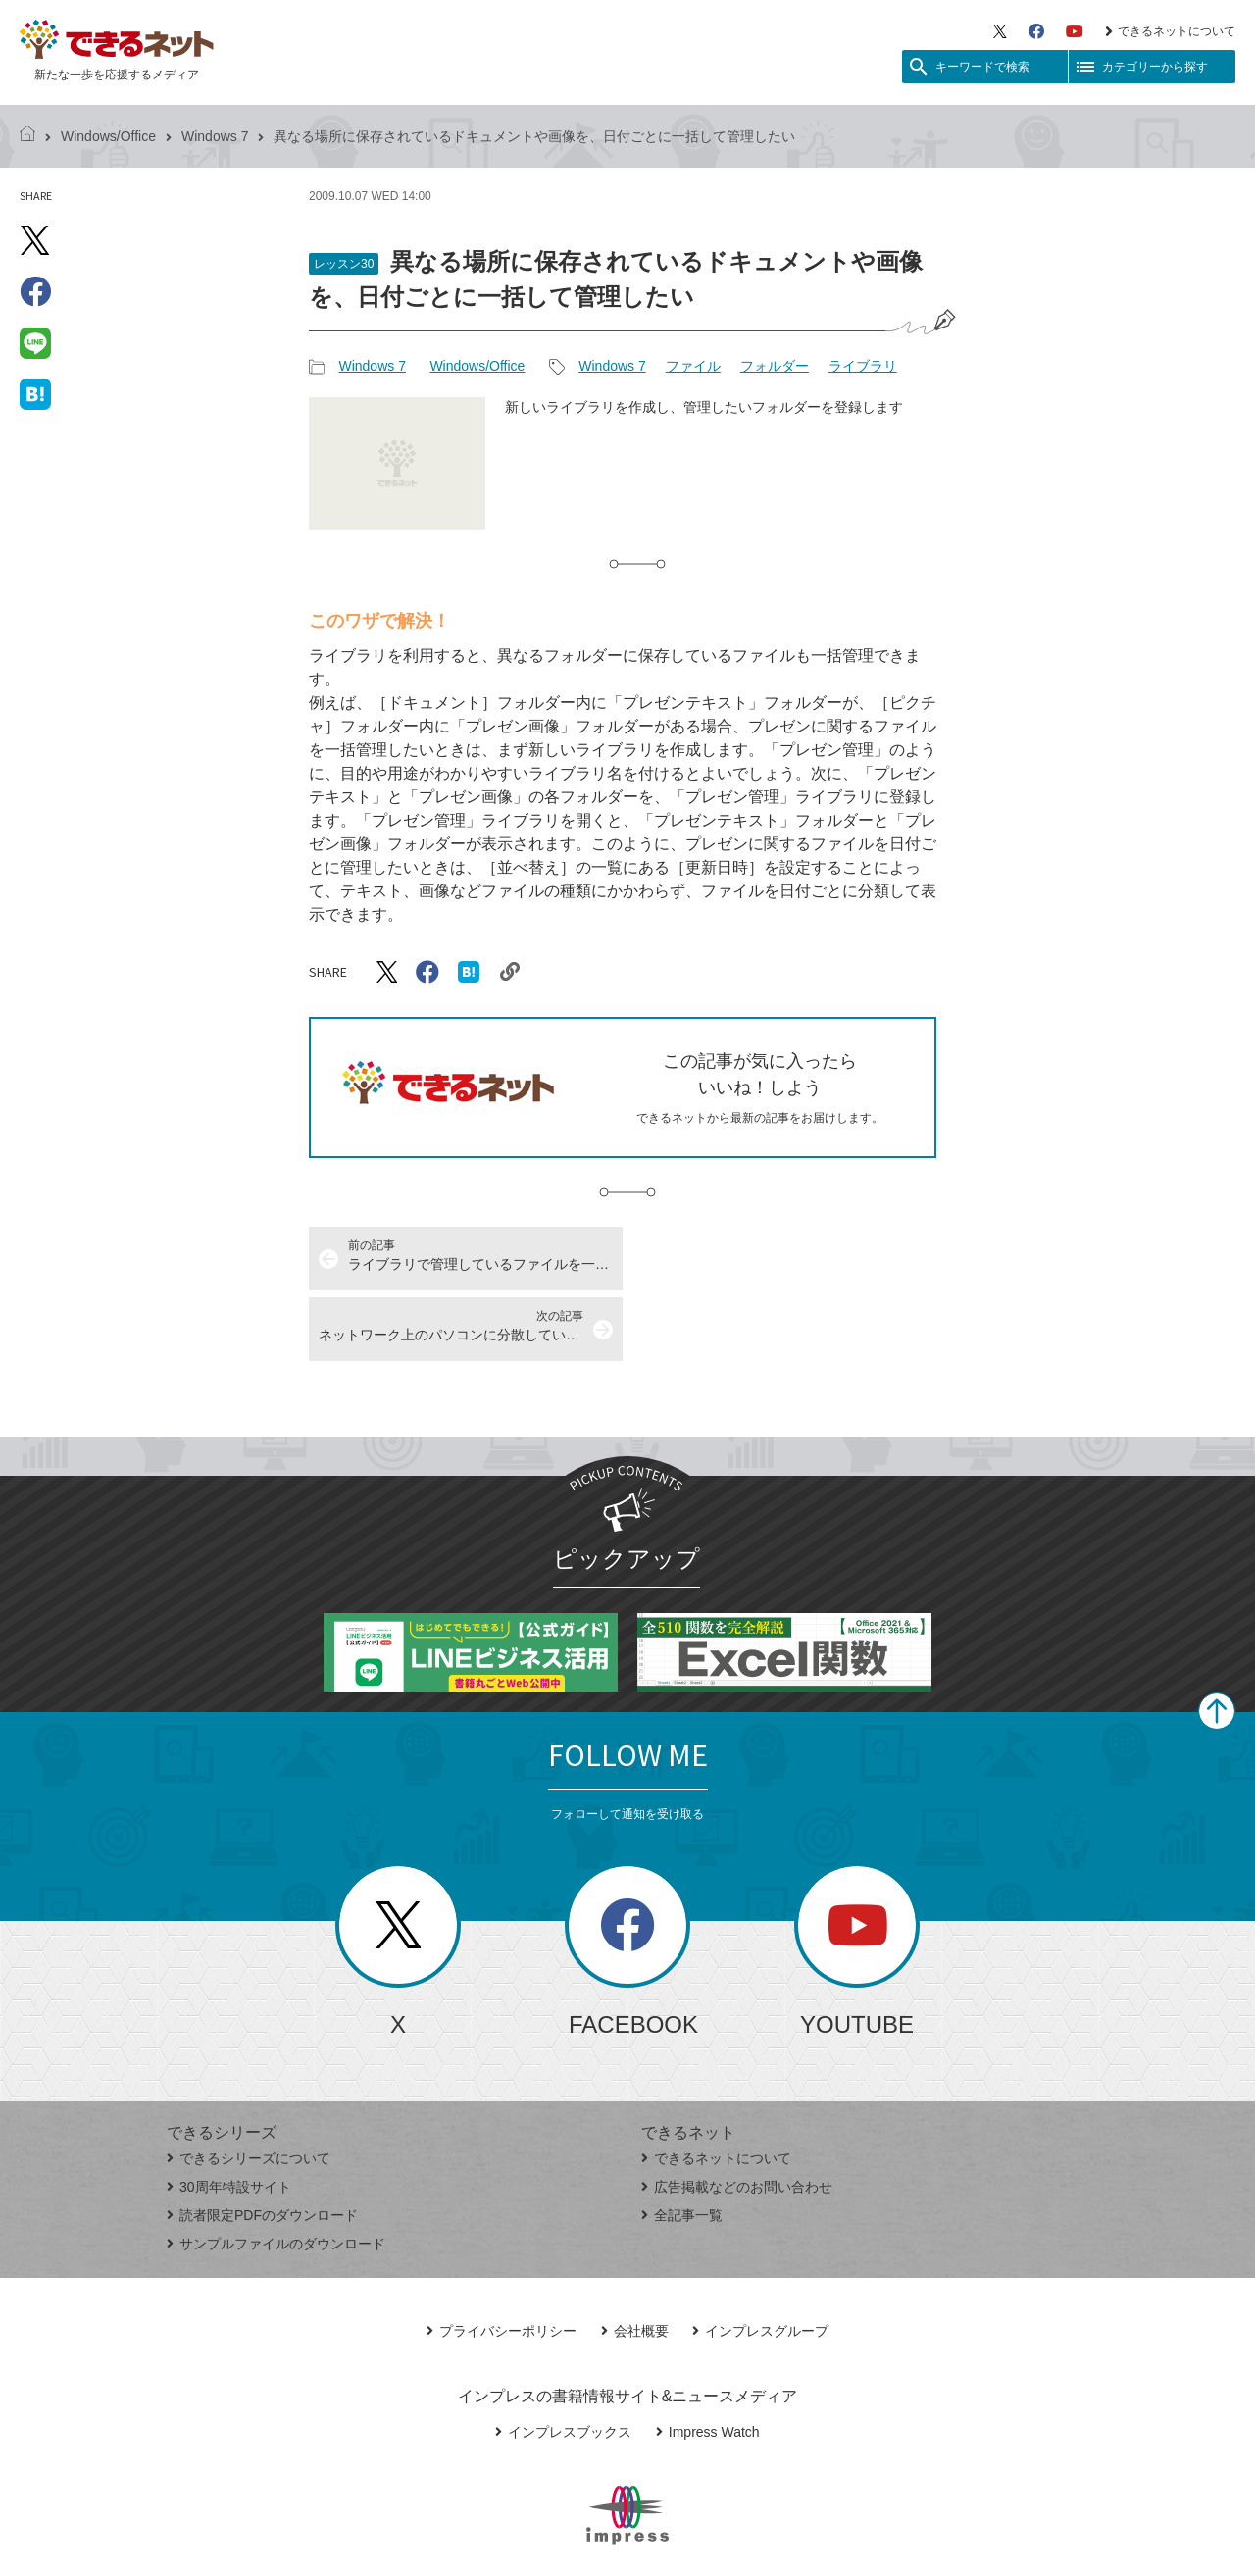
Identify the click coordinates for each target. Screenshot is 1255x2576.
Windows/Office (108, 136)
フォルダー (774, 366)
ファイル (693, 366)
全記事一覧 (682, 2144)
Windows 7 (214, 136)
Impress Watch (708, 2361)
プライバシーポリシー (502, 2260)
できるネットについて (1170, 31)
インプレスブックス (563, 2361)
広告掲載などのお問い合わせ (736, 2116)
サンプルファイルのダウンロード (276, 2173)
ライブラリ (862, 366)
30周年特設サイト (229, 2116)
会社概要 (635, 2260)
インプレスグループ (760, 2260)
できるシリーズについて (248, 2088)
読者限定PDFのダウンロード (262, 2144)
